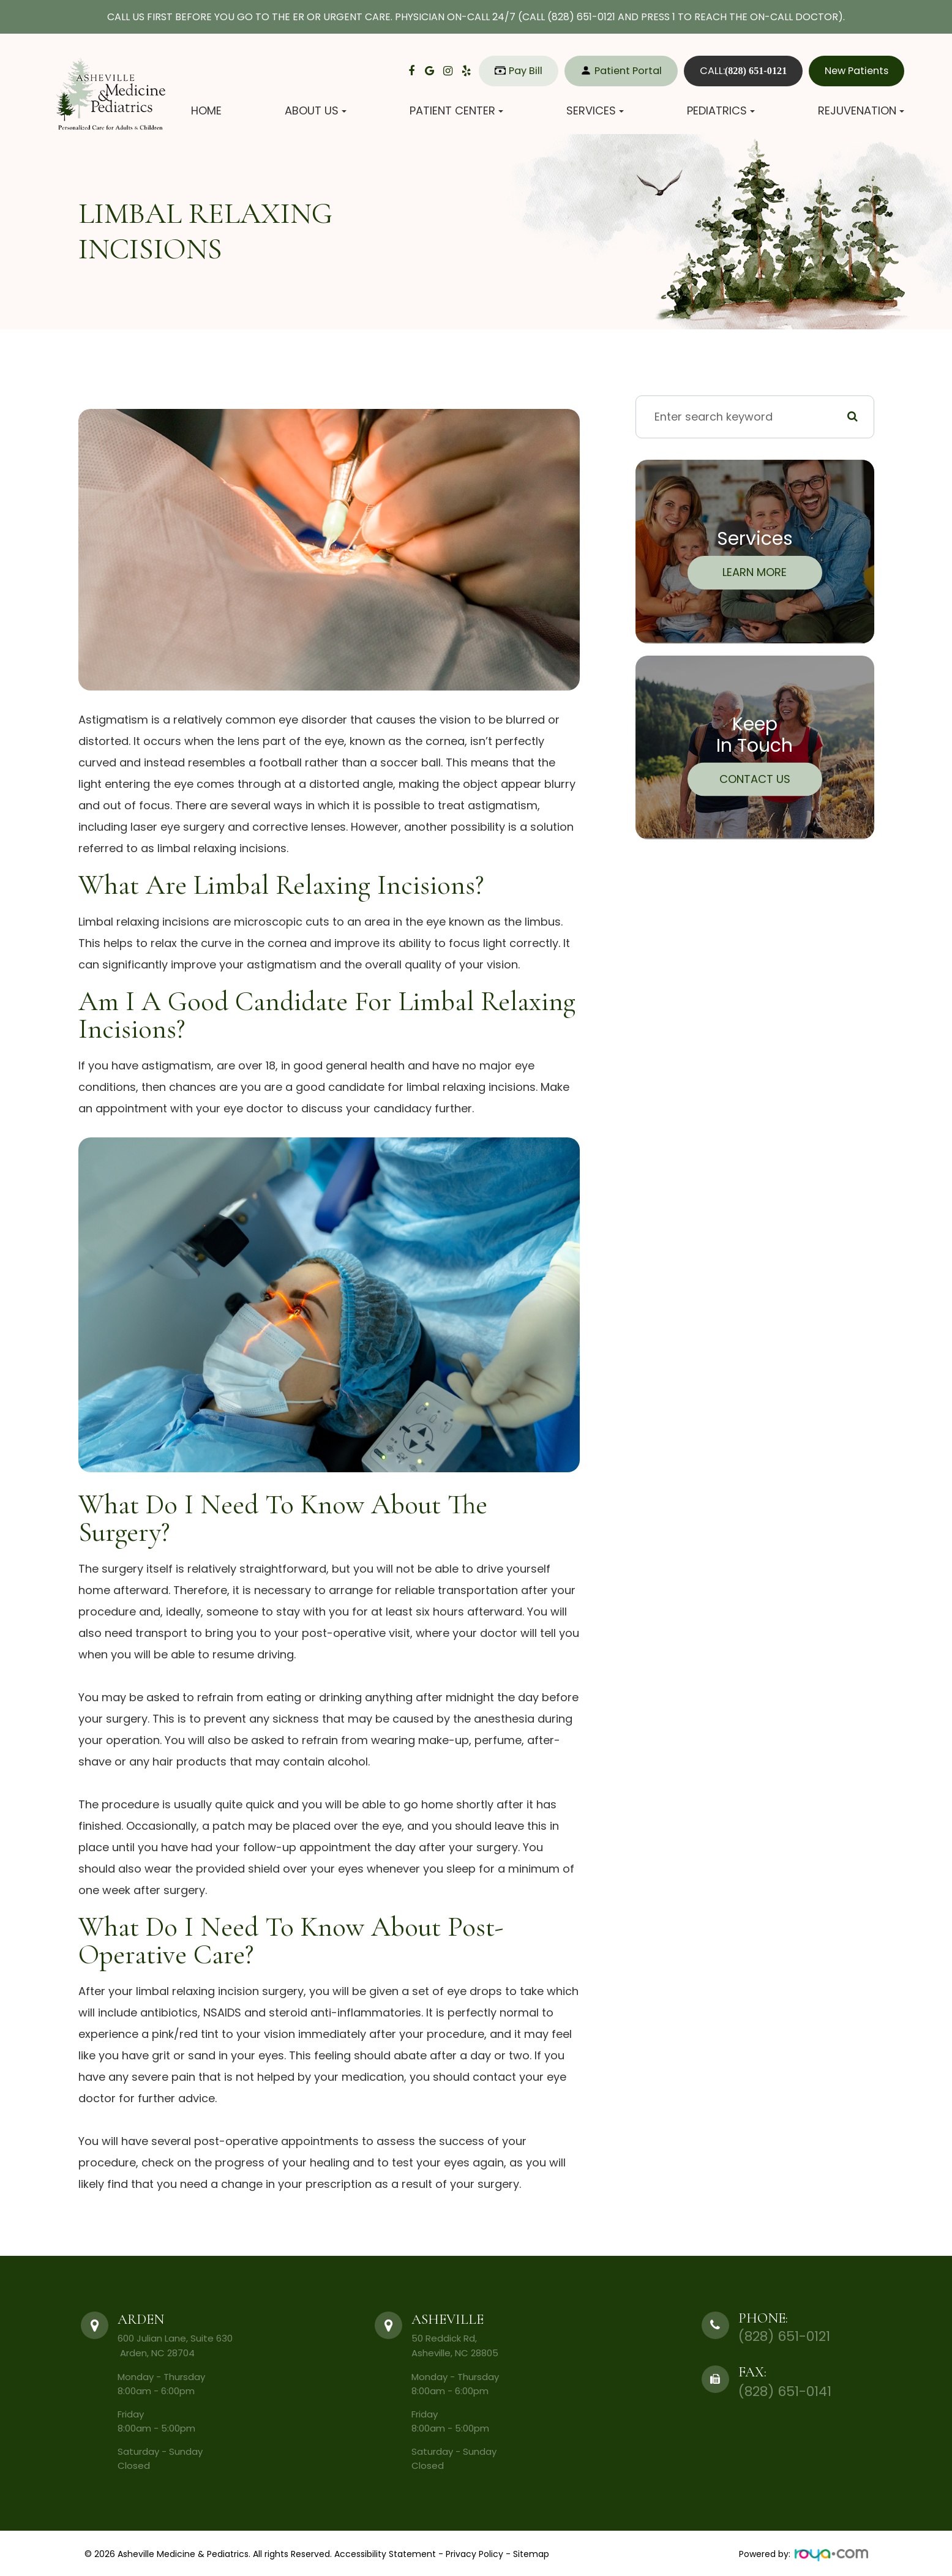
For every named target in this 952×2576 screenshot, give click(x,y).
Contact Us (754, 779)
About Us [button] (316, 110)
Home (206, 110)
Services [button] (595, 110)
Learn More (754, 572)
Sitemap (531, 2553)
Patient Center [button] (456, 110)
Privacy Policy (474, 2553)
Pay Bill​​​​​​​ (525, 71)
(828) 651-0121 (581, 17)
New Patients (856, 71)
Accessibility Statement (385, 2553)
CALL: (743, 71)
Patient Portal (628, 71)
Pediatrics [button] (721, 110)
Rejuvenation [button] (861, 110)
